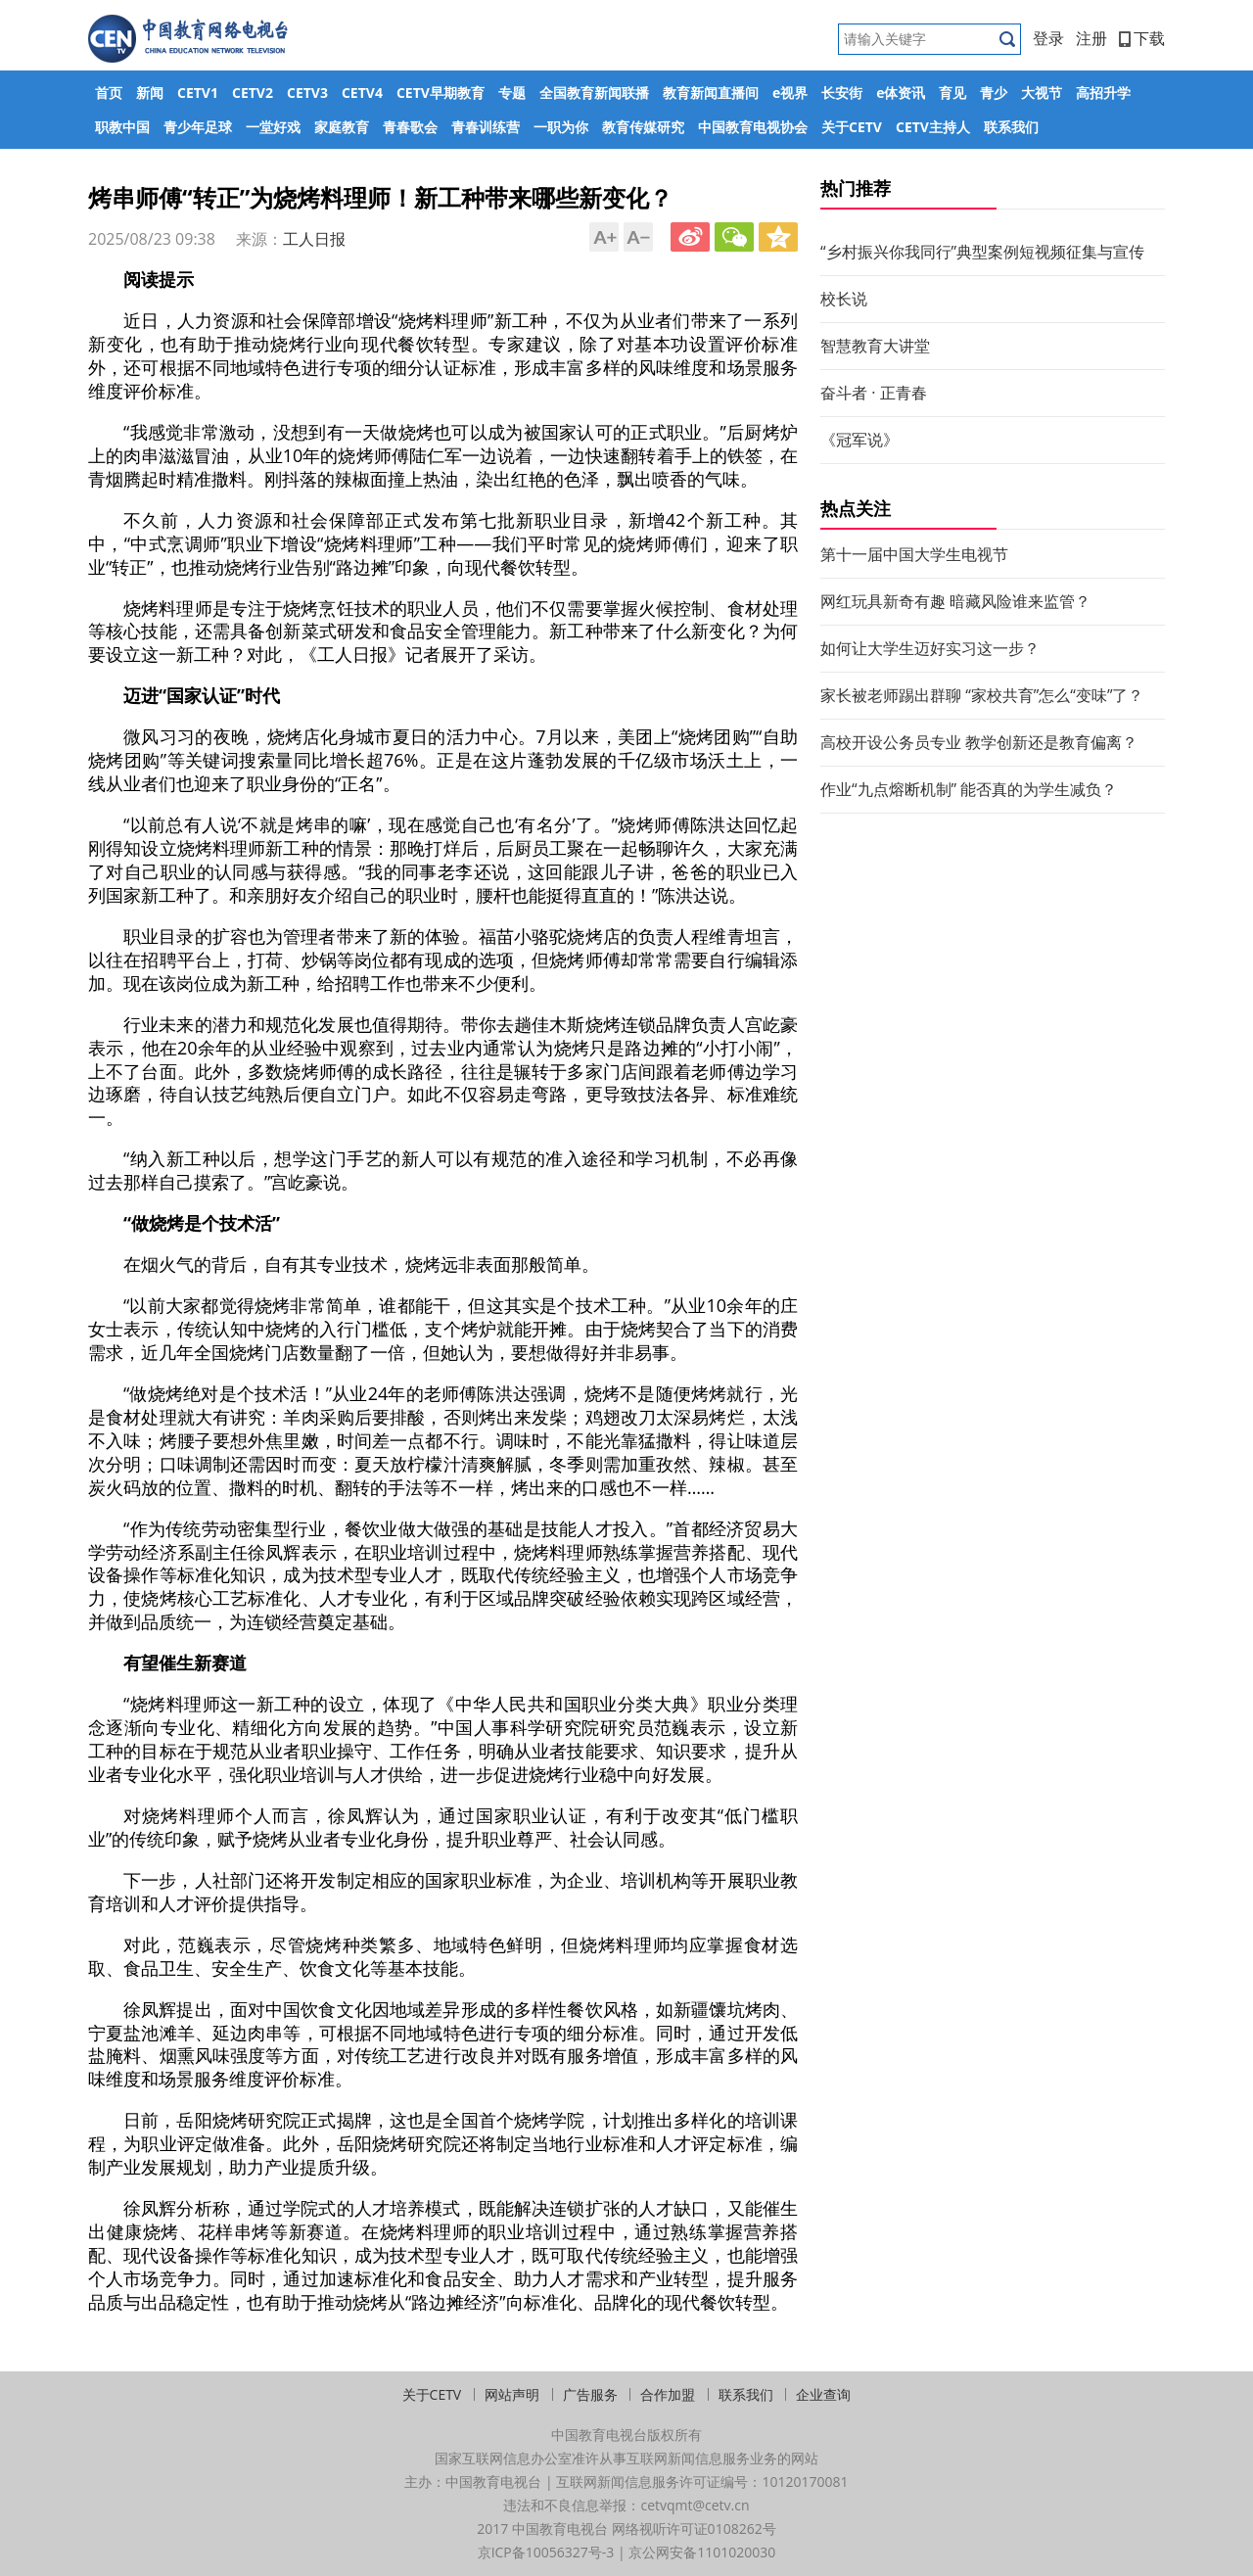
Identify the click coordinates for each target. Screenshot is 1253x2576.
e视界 (790, 92)
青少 (993, 92)
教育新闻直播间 (711, 92)
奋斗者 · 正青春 (873, 392)
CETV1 (197, 92)
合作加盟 (667, 2394)
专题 (512, 92)
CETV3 (307, 92)
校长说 (843, 298)
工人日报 (314, 239)
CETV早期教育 (440, 92)
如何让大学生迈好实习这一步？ (930, 648)
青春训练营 (485, 126)
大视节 (1041, 92)
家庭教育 (341, 126)
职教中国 (122, 126)
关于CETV (851, 126)
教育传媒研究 (643, 126)
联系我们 (1011, 126)
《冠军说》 (859, 439)
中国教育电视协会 (753, 126)
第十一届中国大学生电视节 (914, 554)
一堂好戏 (273, 126)
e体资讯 (900, 92)
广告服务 (590, 2394)
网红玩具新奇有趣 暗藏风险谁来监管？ (955, 601)
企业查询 (823, 2394)
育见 (952, 92)
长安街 (841, 92)
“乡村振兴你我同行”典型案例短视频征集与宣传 (982, 251)
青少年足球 (197, 126)
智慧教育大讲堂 (875, 345)
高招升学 (1103, 92)
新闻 (149, 92)
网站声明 (512, 2394)
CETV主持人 (933, 126)
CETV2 (252, 92)
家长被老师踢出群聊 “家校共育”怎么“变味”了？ (981, 695)
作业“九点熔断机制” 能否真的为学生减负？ (968, 789)
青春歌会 (410, 126)
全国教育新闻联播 (594, 92)
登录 (1048, 38)
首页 (108, 92)
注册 (1091, 38)
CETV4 (362, 92)
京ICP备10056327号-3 (546, 2552)
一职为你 (561, 126)
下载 (1142, 38)
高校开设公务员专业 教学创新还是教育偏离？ (978, 742)
